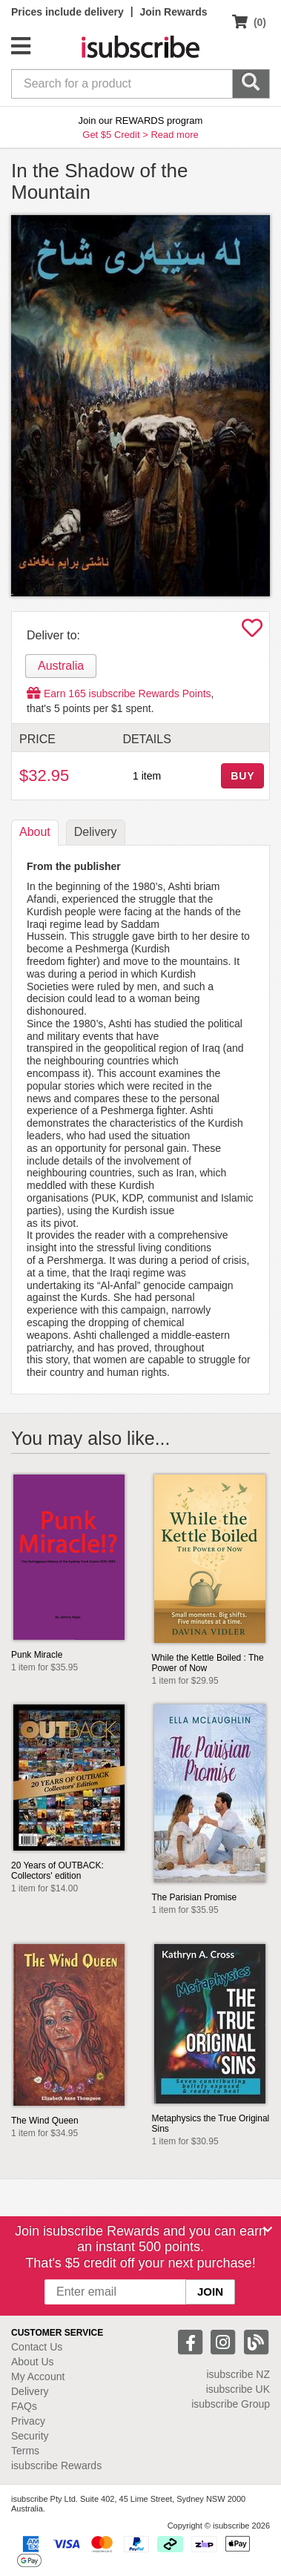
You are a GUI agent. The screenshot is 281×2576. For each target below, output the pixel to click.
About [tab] (34, 832)
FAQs (24, 2406)
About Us (32, 2362)
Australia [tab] (61, 665)
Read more (174, 134)
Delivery (30, 2391)
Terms (25, 2451)
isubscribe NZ (238, 2374)
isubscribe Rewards (56, 2465)
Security (30, 2436)
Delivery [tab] (95, 832)
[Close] (267, 2229)
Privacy (28, 2421)
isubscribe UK (238, 2389)
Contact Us (36, 2347)
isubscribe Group (230, 2404)
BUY (242, 776)
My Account (38, 2376)
